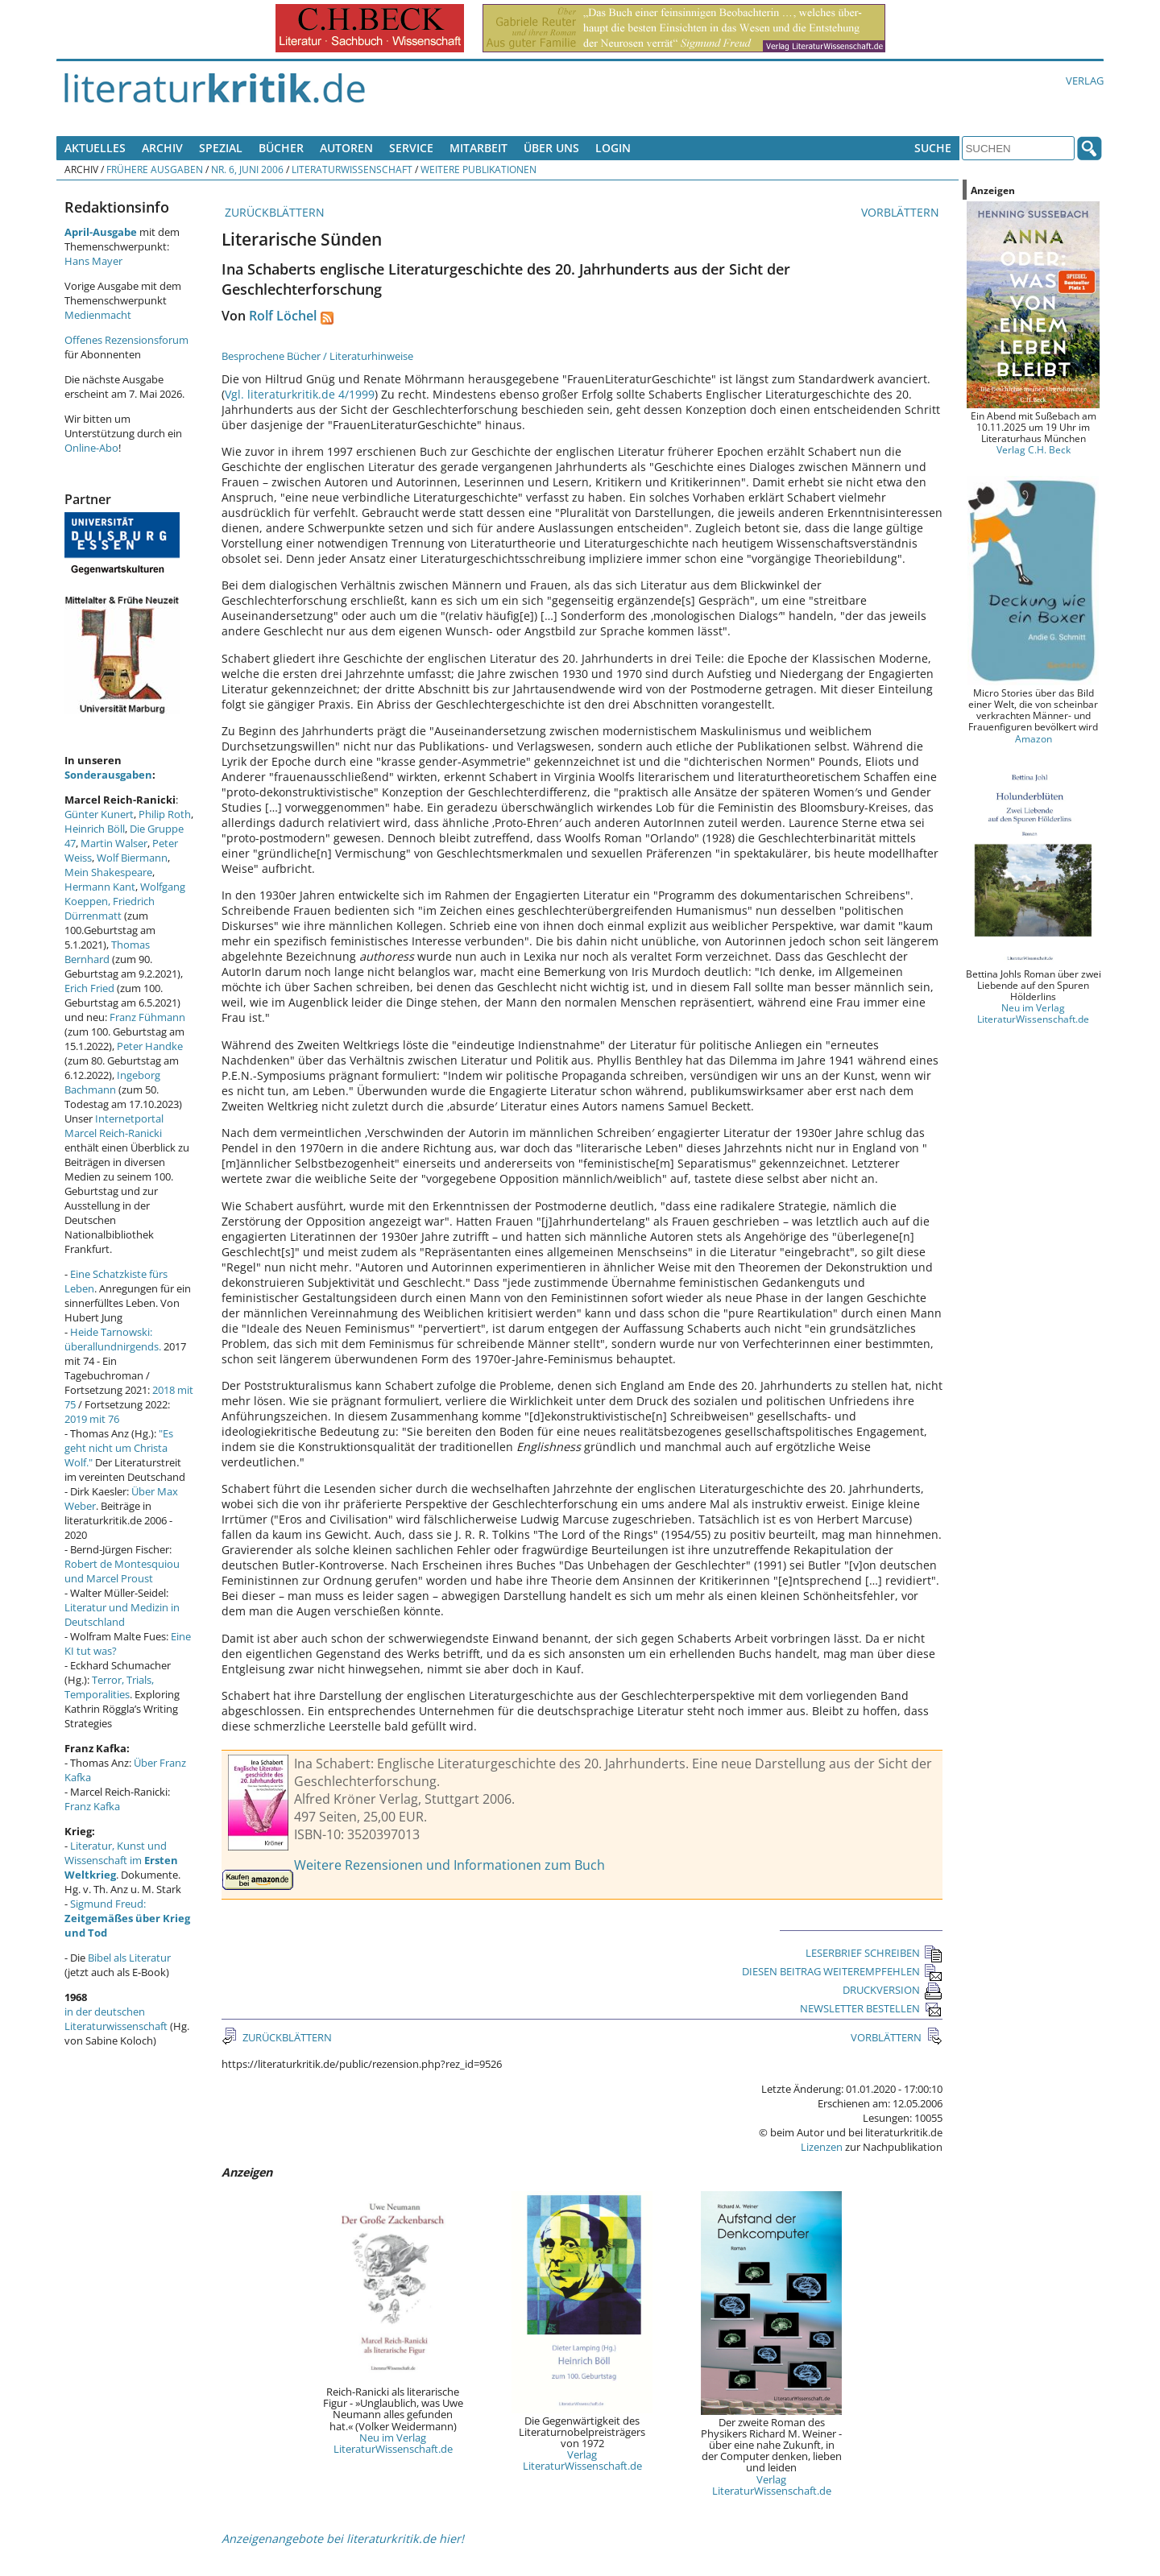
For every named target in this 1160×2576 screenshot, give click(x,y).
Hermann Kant (99, 886)
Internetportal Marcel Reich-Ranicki (114, 1125)
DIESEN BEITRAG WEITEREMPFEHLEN (842, 1971)
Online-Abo (91, 447)
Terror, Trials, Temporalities (109, 1687)
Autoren (346, 147)
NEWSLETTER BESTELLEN (871, 2008)
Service (411, 147)
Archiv (162, 147)
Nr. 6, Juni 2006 (247, 169)
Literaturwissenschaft (352, 169)
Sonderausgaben (108, 774)
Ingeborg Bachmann (112, 1082)
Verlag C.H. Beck (1033, 449)
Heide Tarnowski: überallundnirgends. (112, 1339)
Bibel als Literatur (129, 1957)
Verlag (1085, 80)
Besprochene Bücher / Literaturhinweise (317, 356)
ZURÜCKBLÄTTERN (273, 212)
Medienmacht (97, 315)
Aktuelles (95, 147)
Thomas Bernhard (107, 951)
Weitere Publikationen (478, 169)
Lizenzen (822, 2147)
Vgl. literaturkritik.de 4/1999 (300, 394)
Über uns (551, 147)
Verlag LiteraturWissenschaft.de (582, 2460)
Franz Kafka (92, 1806)
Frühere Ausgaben (154, 169)
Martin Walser (114, 843)
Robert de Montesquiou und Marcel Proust (122, 1571)
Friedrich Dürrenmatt (109, 908)
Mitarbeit (479, 147)
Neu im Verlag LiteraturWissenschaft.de (393, 2443)
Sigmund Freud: (127, 1918)
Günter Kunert (99, 814)
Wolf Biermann (132, 857)
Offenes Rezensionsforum (126, 340)
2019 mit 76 (91, 1419)
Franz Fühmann (147, 1017)
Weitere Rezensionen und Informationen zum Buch (449, 1865)
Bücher (281, 147)
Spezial (220, 147)
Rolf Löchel (283, 316)
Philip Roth (165, 814)
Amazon (1033, 738)
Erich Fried (89, 988)
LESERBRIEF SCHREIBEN (874, 1952)
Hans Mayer (93, 261)
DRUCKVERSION (892, 1990)
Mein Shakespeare (108, 872)
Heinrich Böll (94, 828)
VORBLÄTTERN (901, 212)
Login (613, 147)
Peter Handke (150, 1046)
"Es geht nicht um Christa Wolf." (118, 1448)
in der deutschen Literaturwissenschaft (116, 2018)
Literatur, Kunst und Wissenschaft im (121, 1860)
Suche (932, 147)
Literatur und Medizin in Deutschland (122, 1614)
